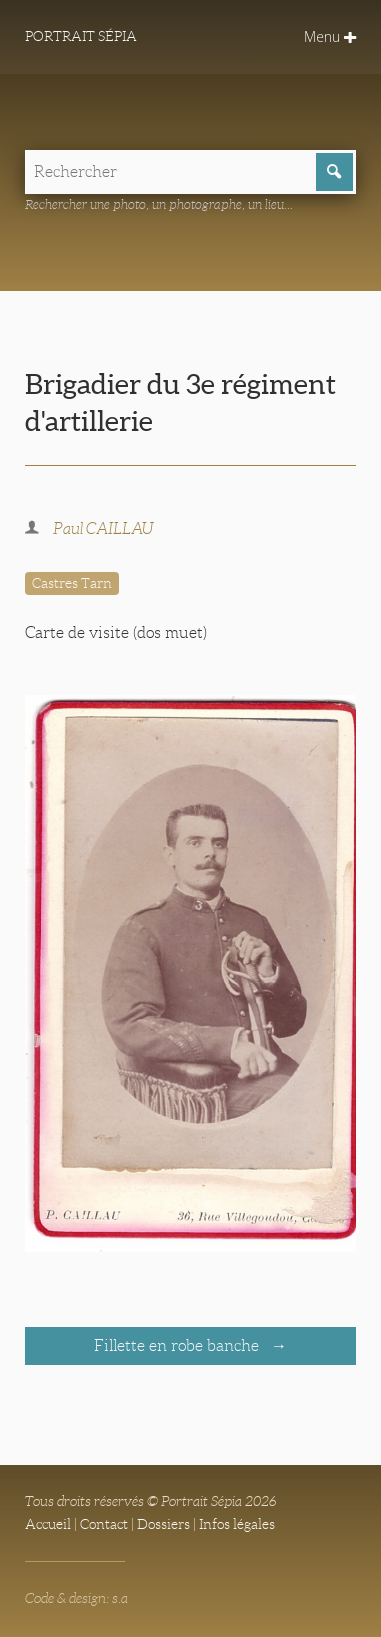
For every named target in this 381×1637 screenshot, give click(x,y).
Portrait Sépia (81, 36)
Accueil (48, 1524)
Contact (104, 1524)
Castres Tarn (72, 583)
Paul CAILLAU (103, 528)
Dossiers (163, 1524)
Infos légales (237, 1524)
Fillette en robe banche (178, 1345)
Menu (330, 36)
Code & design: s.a (76, 1598)
